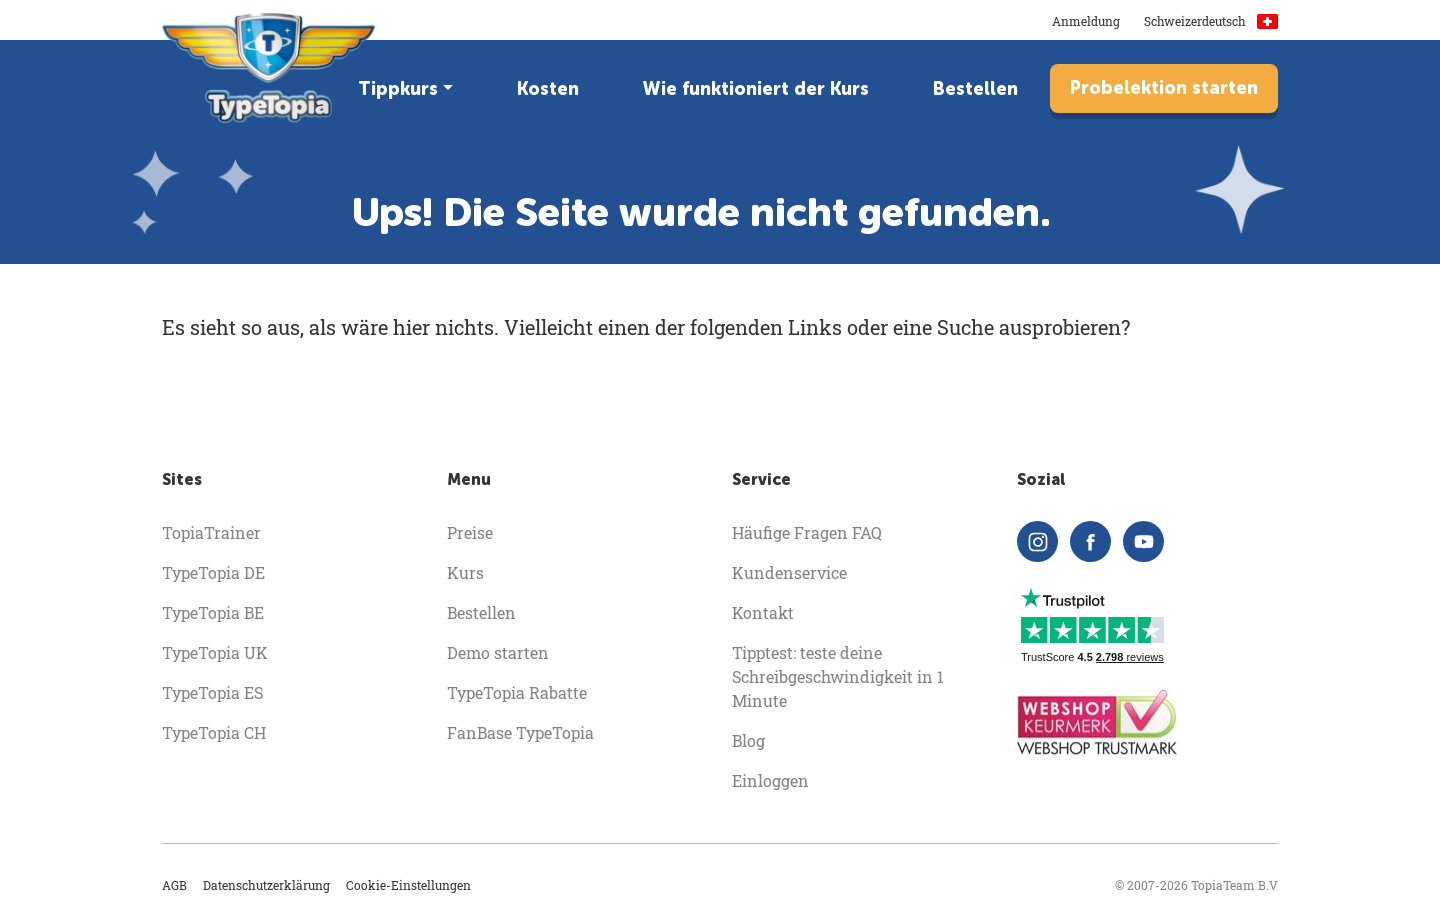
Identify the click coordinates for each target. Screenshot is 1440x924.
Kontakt (763, 612)
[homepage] (270, 68)
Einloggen (770, 780)
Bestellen (975, 89)
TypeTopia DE (213, 572)
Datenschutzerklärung (266, 885)
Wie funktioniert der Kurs (756, 89)
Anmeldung (1086, 21)
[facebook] (1090, 541)
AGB (174, 885)
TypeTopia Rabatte (517, 692)
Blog (748, 740)
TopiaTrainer (211, 532)
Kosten (548, 89)
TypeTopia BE (213, 612)
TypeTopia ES (212, 692)
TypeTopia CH (214, 732)
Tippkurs (398, 89)
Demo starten (498, 652)
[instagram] (1037, 541)
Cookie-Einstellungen (408, 885)
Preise (470, 532)
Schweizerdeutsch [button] (1211, 21)
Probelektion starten (1164, 88)
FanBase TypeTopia (520, 732)
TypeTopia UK (215, 652)
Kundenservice (789, 572)
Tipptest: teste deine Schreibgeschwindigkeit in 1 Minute (838, 676)
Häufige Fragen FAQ (807, 532)
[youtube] (1143, 541)
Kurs (465, 572)
